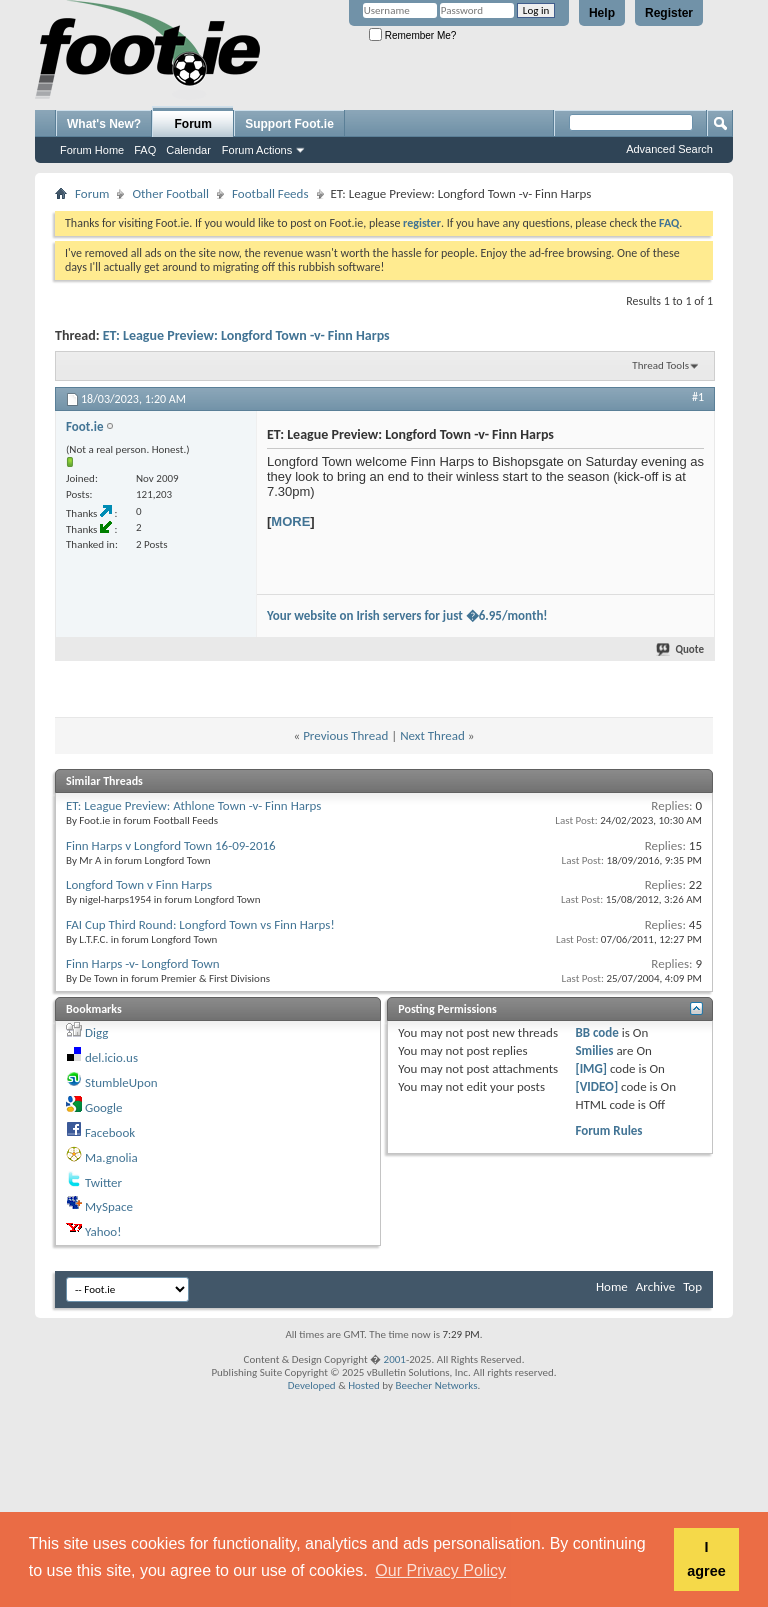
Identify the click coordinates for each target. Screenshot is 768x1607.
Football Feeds (270, 193)
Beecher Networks (436, 1385)
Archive (655, 1286)
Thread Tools (660, 365)
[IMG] (591, 1068)
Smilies (594, 1050)
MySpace (109, 1206)
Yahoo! (103, 1231)
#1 (698, 397)
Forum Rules (608, 1130)
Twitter (103, 1182)
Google (103, 1107)
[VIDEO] (596, 1086)
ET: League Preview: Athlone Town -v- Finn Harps (193, 805)
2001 (395, 1359)
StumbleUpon (121, 1082)
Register (669, 13)
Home (612, 1286)
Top (692, 1286)
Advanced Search (669, 149)
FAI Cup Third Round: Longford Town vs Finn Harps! (200, 924)
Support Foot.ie (289, 124)
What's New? (104, 124)
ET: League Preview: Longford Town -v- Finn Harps (246, 335)
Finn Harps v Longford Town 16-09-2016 (171, 845)
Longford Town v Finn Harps (139, 884)
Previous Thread (345, 735)
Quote (681, 649)
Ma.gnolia (111, 1157)
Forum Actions (257, 150)
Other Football (170, 193)
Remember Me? (412, 35)
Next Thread (432, 735)
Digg (96, 1032)
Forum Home (92, 150)
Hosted (364, 1385)
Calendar (188, 150)
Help (602, 13)
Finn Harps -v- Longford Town (143, 963)
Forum (193, 124)
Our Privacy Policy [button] (440, 1570)
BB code (596, 1032)
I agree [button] (706, 1559)
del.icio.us (111, 1057)
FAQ (145, 150)
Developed (312, 1385)
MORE (290, 521)
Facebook (110, 1132)
